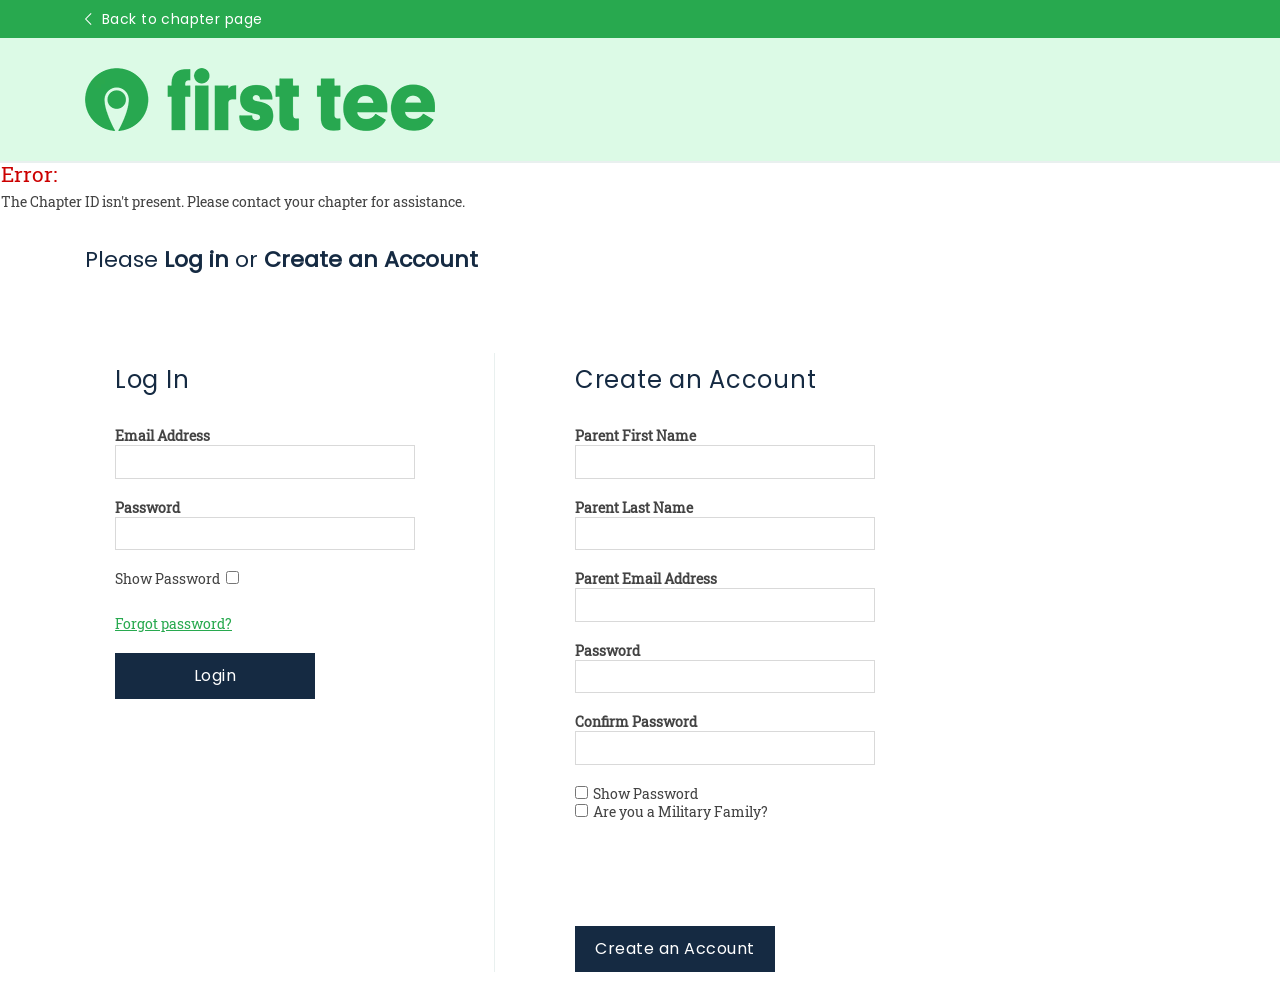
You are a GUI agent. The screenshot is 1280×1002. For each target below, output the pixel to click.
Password (147, 508)
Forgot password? (173, 624)
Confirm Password (636, 722)
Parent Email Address (646, 579)
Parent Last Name (634, 508)
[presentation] (727, 887)
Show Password (177, 579)
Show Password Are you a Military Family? (671, 803)
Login (215, 675)
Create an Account (674, 948)
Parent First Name (635, 436)
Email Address (162, 436)
